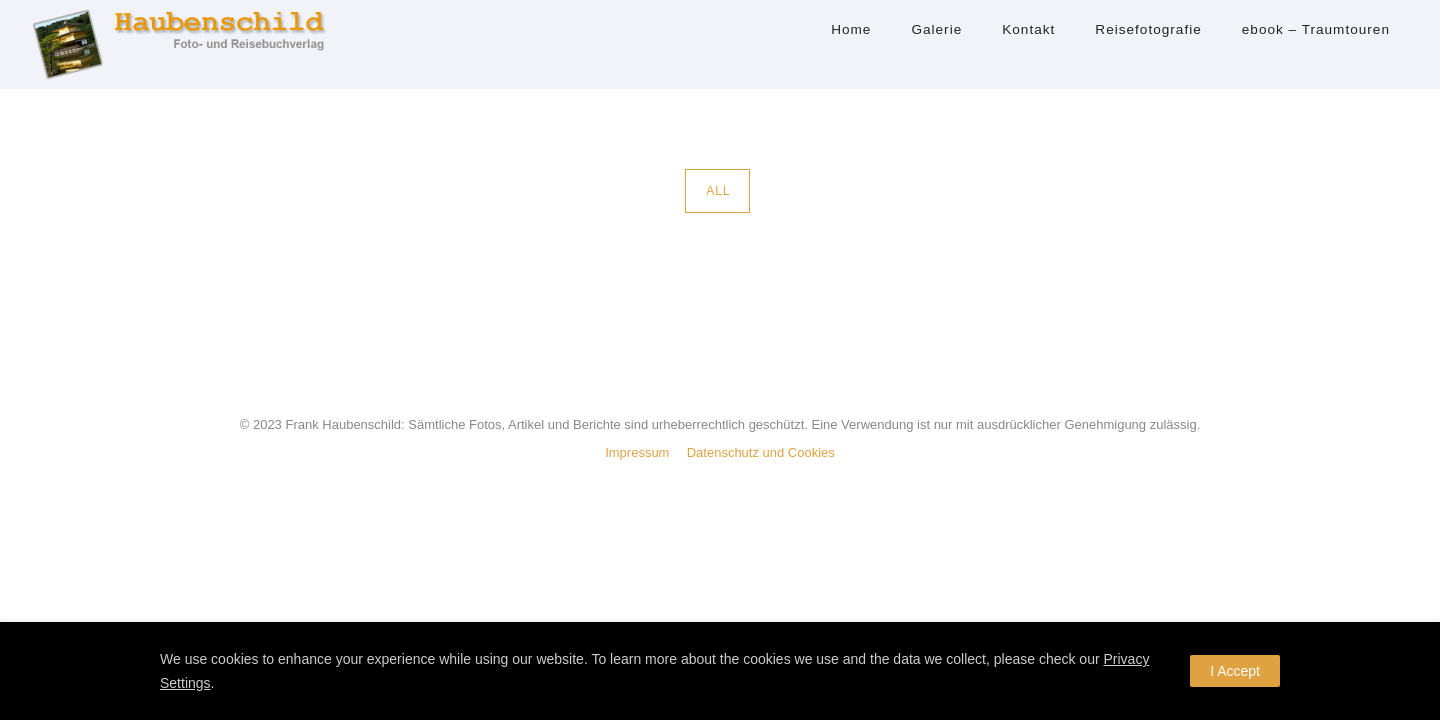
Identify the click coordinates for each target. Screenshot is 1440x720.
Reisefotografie (1148, 29)
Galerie (936, 29)
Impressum (637, 452)
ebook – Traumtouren (1316, 29)
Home (851, 29)
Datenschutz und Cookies (761, 452)
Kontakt (1028, 29)
